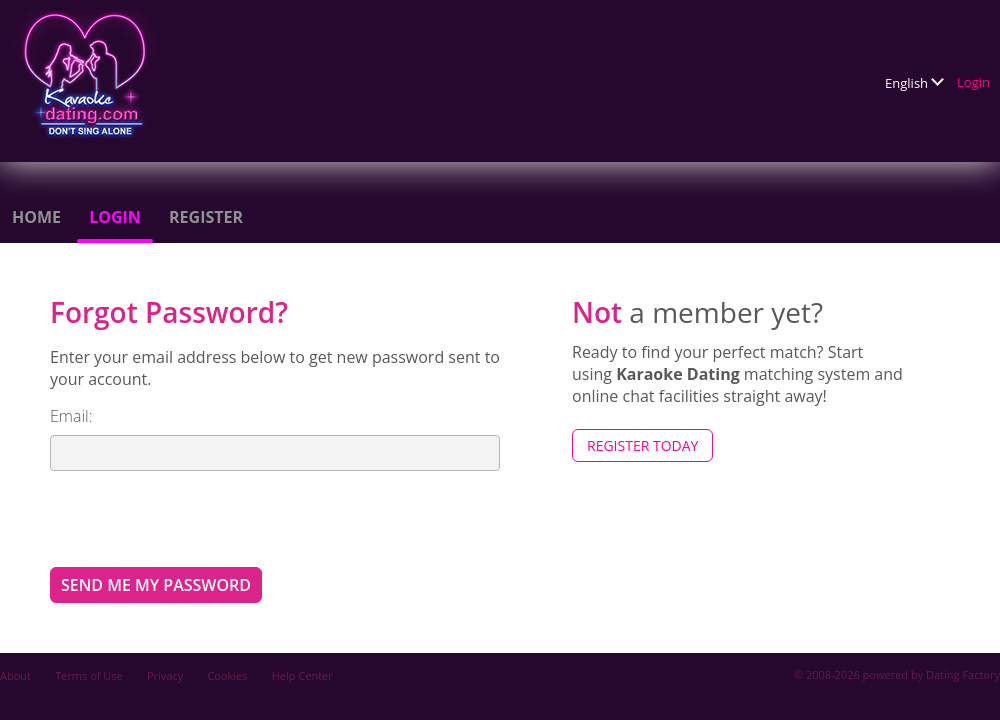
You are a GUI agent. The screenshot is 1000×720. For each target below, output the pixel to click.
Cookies (227, 675)
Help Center (302, 675)
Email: (71, 416)
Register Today (642, 445)
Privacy (165, 675)
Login (973, 82)
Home (36, 217)
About (15, 675)
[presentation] (202, 518)
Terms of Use (89, 675)
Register (206, 217)
